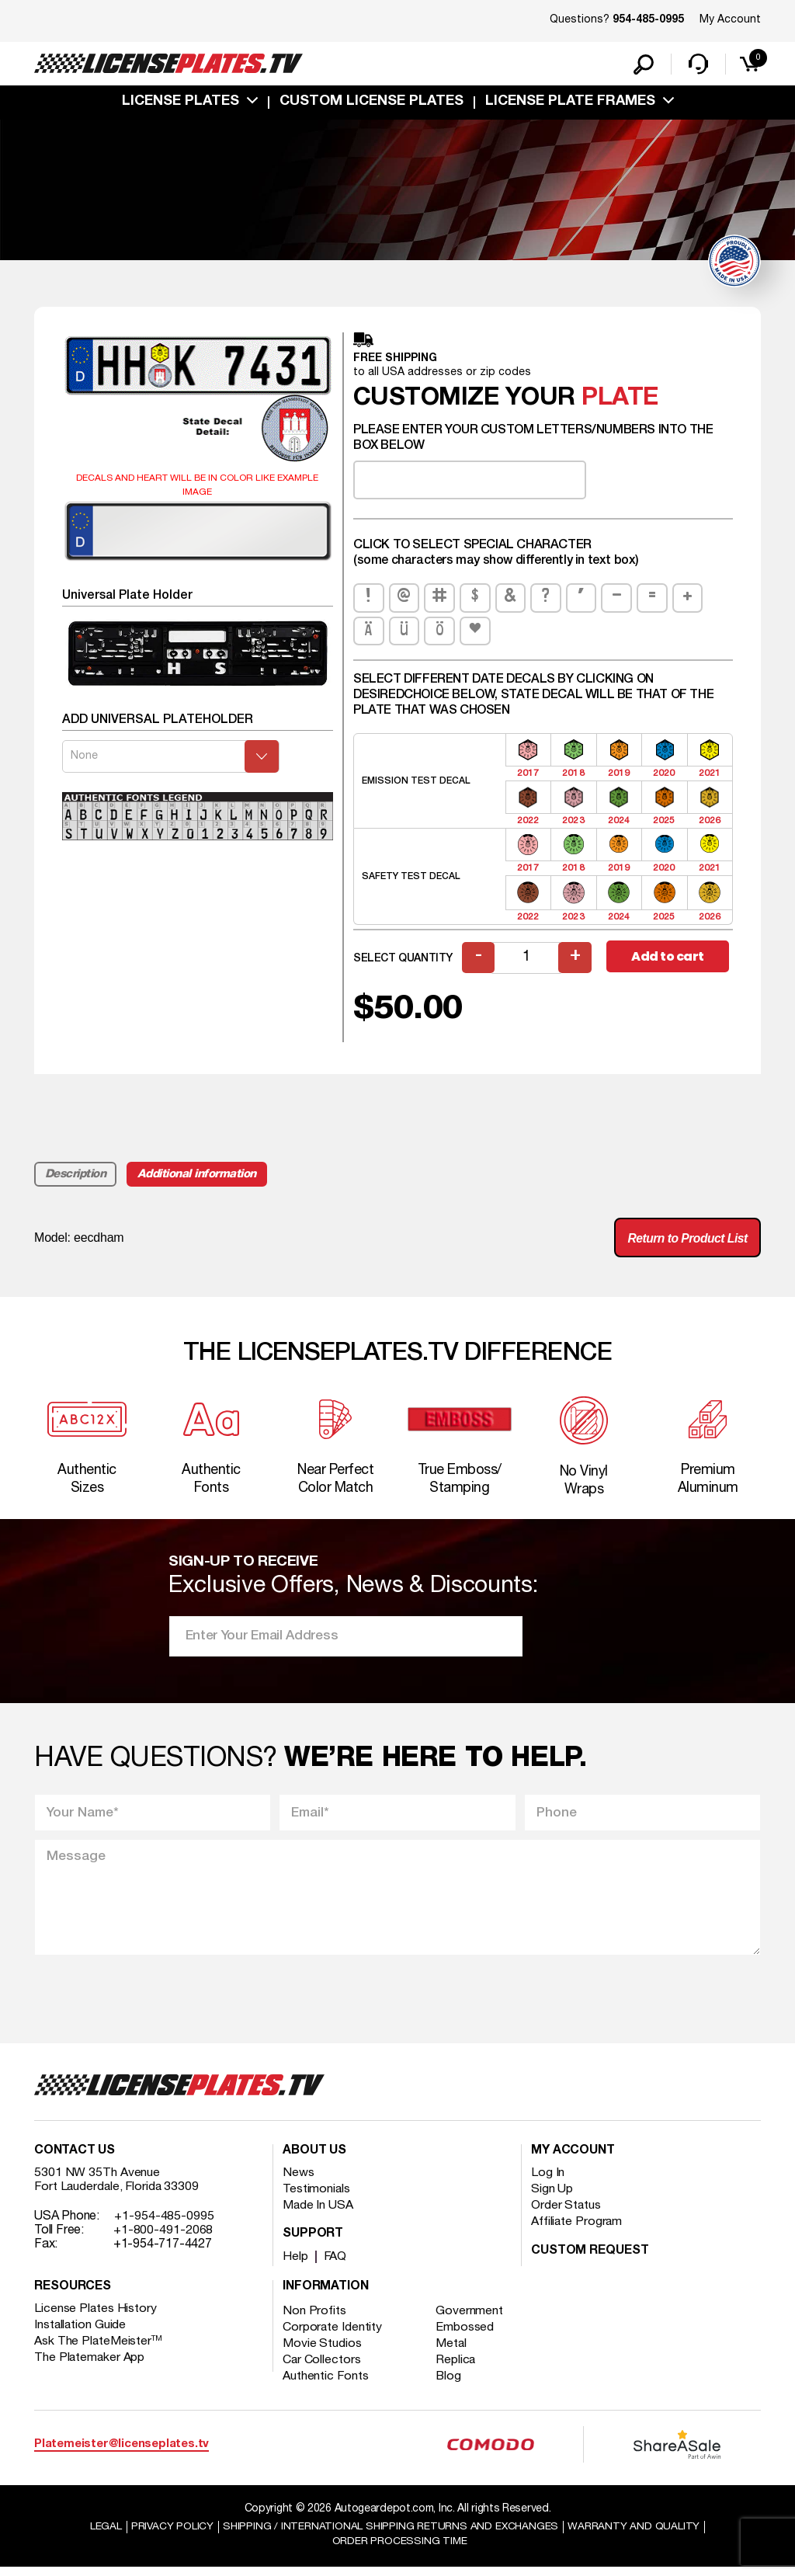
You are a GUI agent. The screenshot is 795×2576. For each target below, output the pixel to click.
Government (471, 2319)
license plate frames (570, 103)
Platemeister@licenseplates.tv (121, 2452)
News (298, 2180)
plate (619, 399)
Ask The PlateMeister (98, 2349)
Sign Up (552, 2197)
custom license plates (371, 103)
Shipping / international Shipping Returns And (391, 2534)
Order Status (566, 2213)
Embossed (466, 2335)
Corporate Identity (333, 2335)
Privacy (170, 2534)
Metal (453, 2351)
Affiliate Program (577, 2229)
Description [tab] (75, 1175)
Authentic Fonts (326, 2384)
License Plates (180, 103)
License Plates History (96, 2316)
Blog (450, 2384)
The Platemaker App (90, 2365)
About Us (314, 2159)
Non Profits (314, 2319)
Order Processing (399, 2549)
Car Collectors (322, 2367)
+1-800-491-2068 (163, 2238)
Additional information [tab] (198, 1175)
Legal (104, 2534)
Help (295, 2264)
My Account (730, 20)
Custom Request (590, 2259)
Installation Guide (80, 2332)
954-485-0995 (648, 20)
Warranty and (636, 2534)
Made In (318, 2213)
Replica (457, 2367)
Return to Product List (685, 1239)
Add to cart (668, 959)
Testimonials (317, 2197)
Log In (547, 2180)
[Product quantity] (527, 959)
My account (573, 2159)
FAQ (336, 2264)
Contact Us (74, 2159)
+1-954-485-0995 (164, 2224)
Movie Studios (322, 2351)
